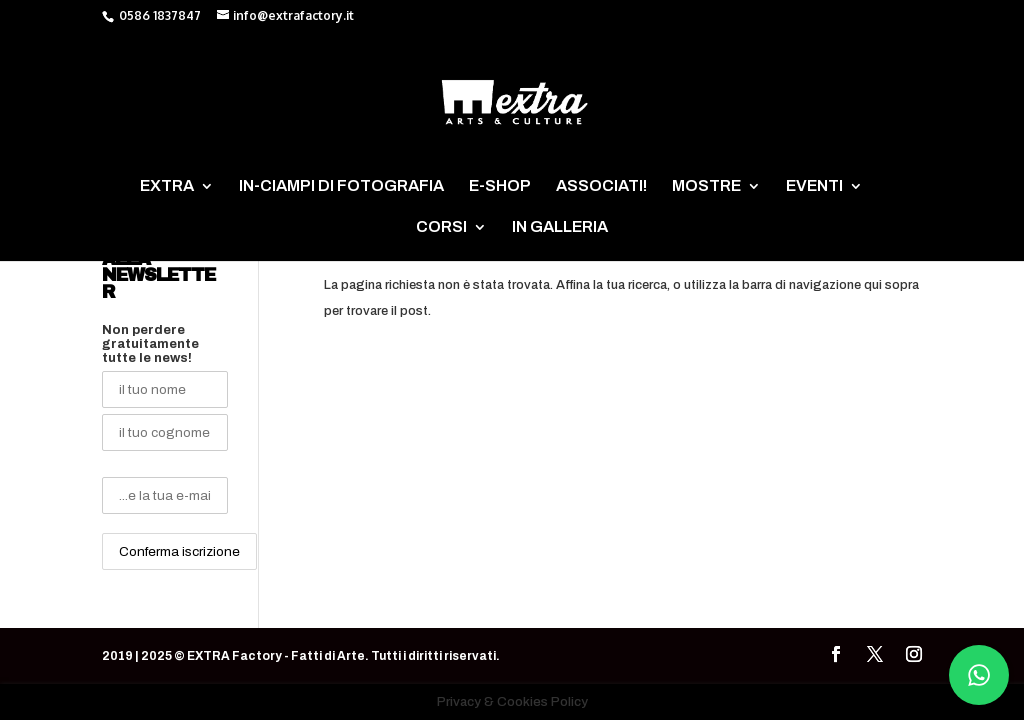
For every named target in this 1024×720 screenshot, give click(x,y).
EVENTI (814, 186)
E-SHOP (500, 186)
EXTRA (167, 186)
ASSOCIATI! (601, 186)
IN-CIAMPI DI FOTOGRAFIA (341, 186)
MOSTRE (706, 186)
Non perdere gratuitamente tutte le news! (150, 344)
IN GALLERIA (560, 227)
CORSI (441, 227)
